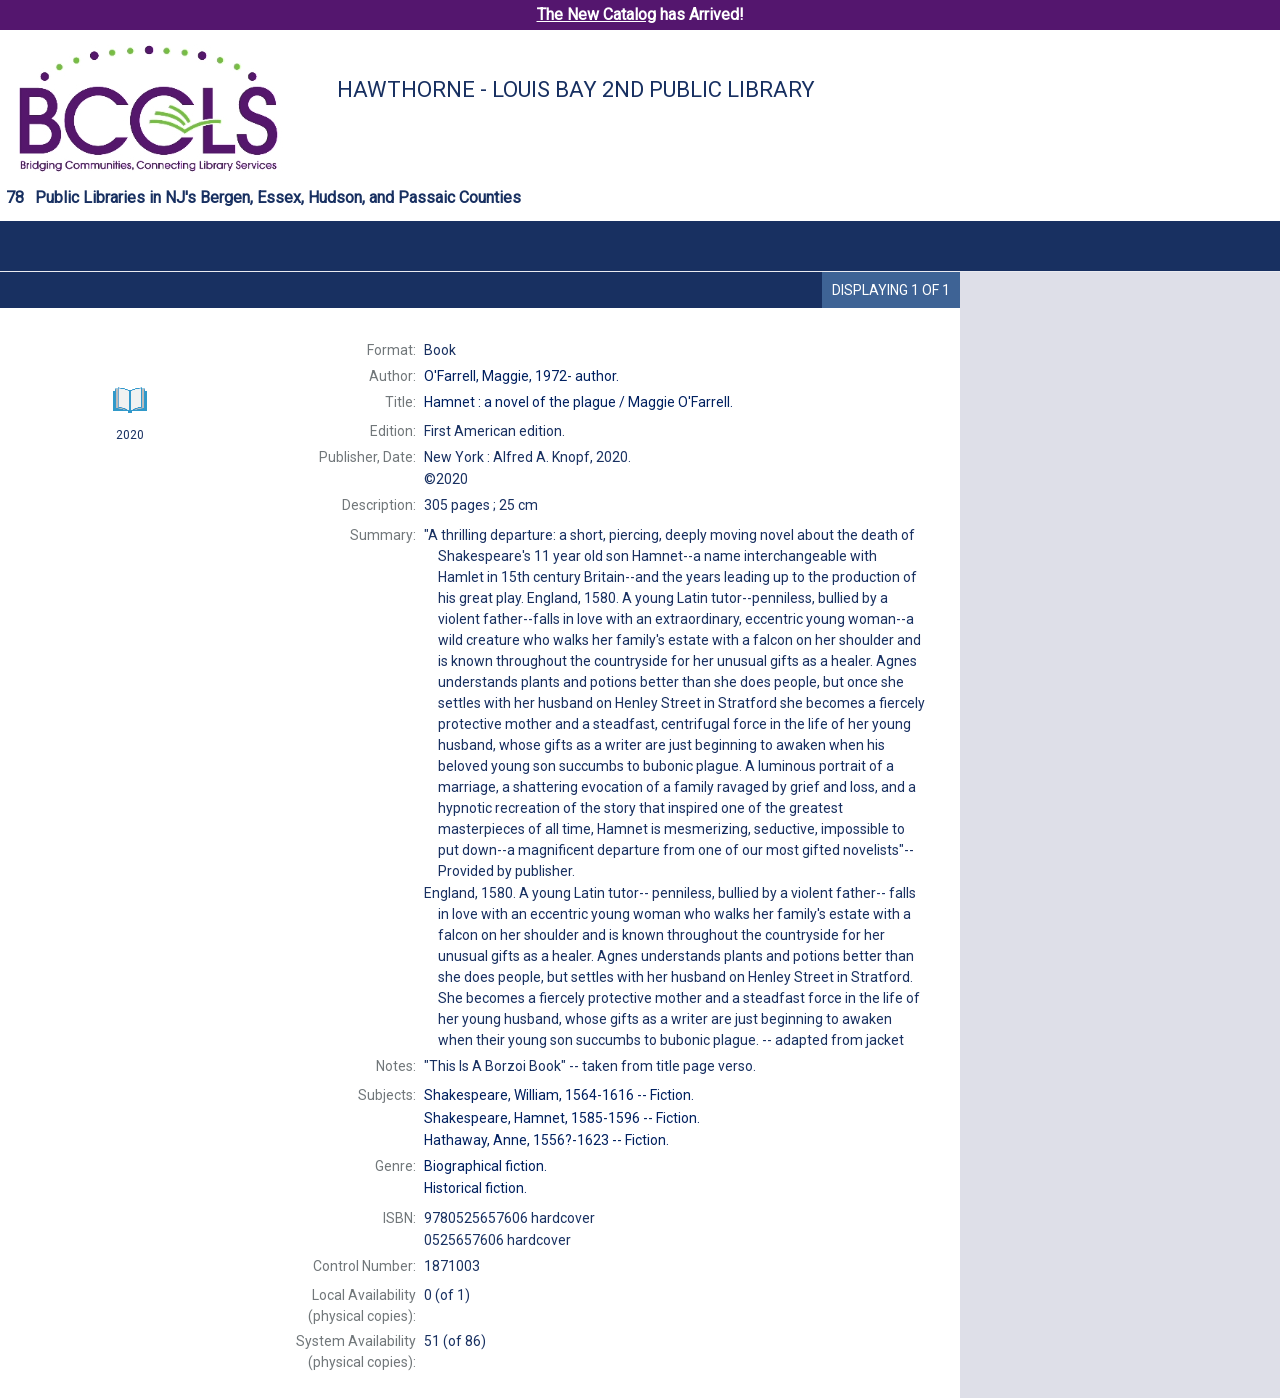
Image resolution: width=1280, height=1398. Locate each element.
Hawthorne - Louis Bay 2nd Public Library (576, 89)
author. (521, 376)
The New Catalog (596, 14)
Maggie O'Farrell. (578, 402)
